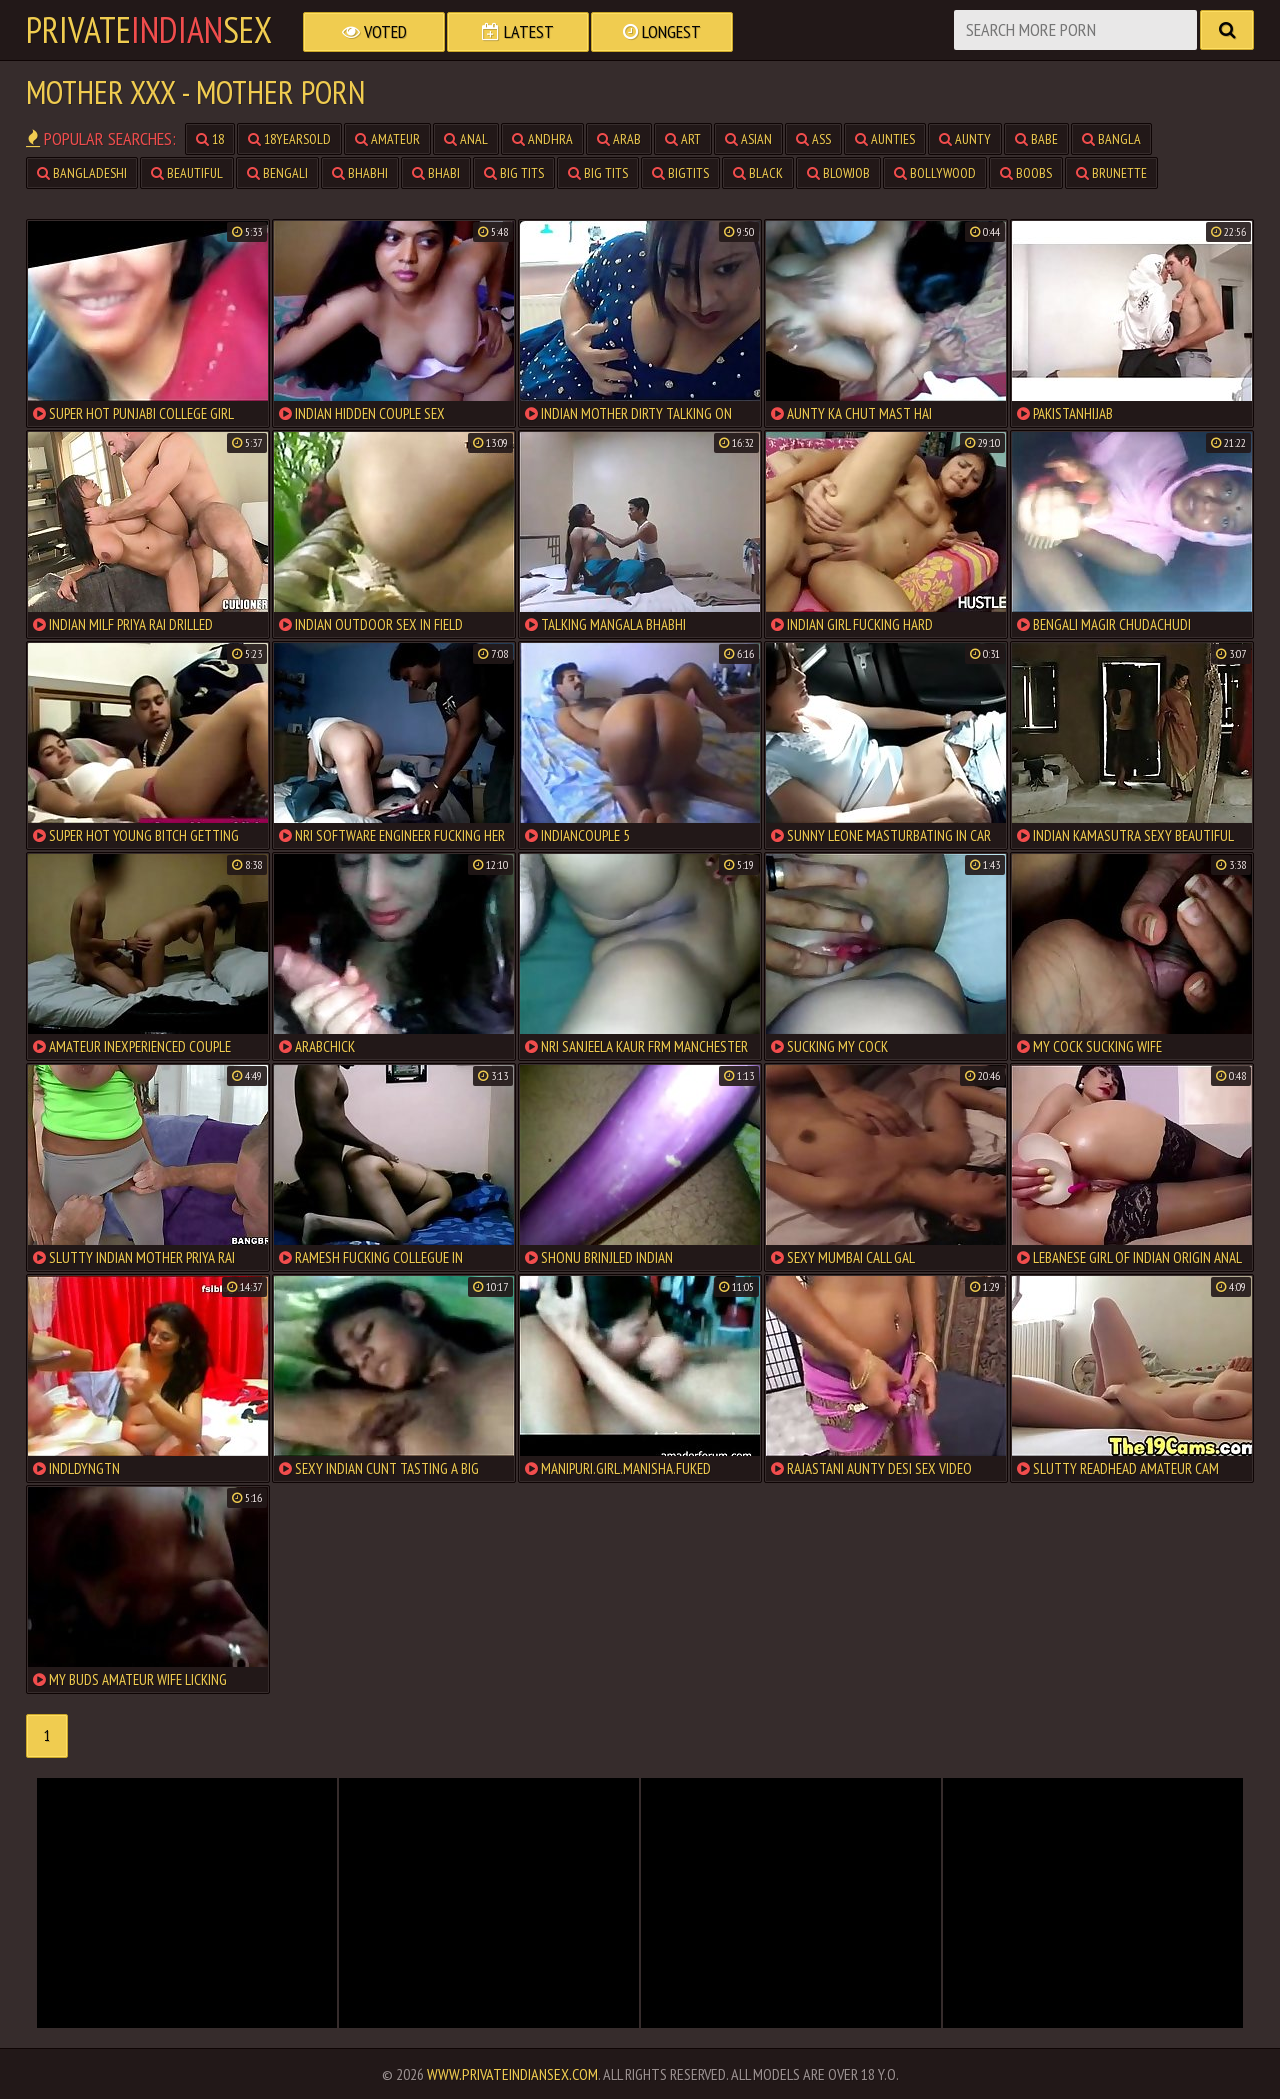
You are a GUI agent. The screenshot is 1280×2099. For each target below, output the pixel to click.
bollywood (935, 173)
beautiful (187, 173)
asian (748, 139)
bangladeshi (82, 173)
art (683, 139)
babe (1036, 139)
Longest (662, 31)
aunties (885, 139)
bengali (277, 173)
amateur (387, 139)
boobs (1026, 173)
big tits (514, 173)
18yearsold (289, 139)
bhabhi (360, 173)
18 (210, 139)
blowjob (838, 173)
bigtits (680, 173)
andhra (542, 139)
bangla (1111, 139)
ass (813, 139)
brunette (1111, 173)
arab (619, 139)
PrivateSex (149, 30)
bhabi (436, 173)
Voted (374, 31)
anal (466, 139)
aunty (965, 139)
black (758, 173)
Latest (518, 31)
